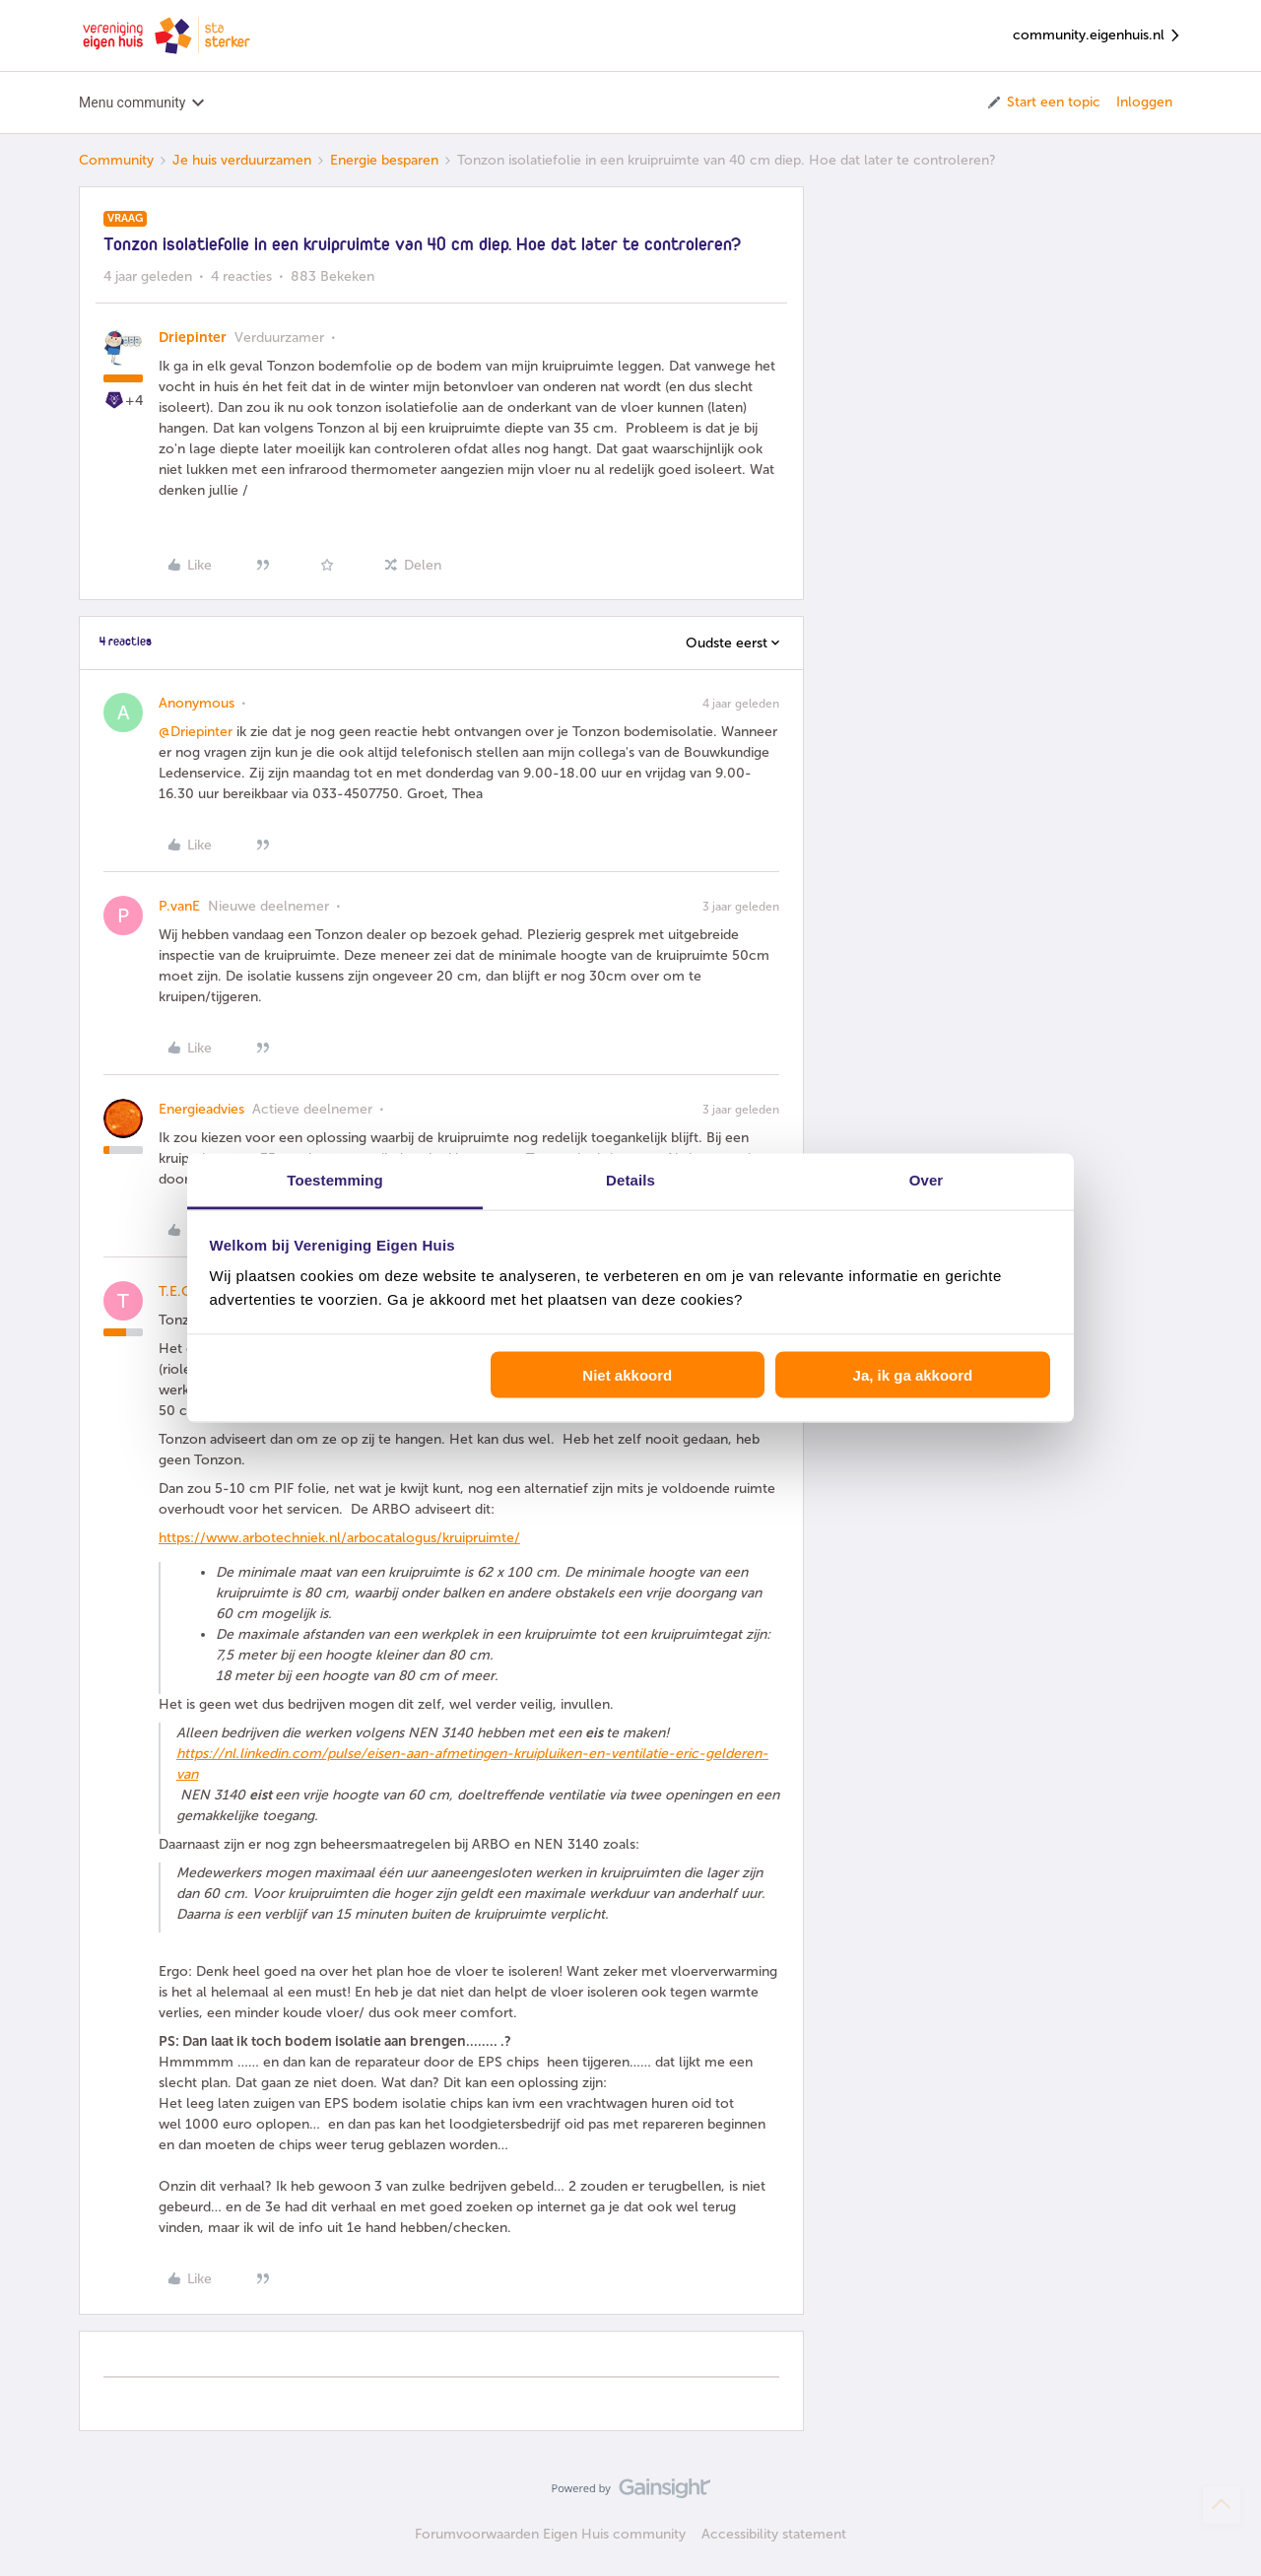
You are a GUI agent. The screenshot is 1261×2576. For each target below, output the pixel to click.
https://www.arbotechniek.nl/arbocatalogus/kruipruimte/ (339, 1537)
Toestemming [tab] (335, 1180)
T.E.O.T (181, 1291)
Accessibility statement (773, 2534)
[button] (1042, 102)
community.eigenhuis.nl (1097, 36)
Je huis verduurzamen (241, 160)
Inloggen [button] (1144, 102)
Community (116, 160)
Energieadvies (201, 1109)
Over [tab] (926, 1180)
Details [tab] (630, 1180)
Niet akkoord (627, 1374)
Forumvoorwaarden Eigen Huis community (550, 2534)
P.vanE (179, 906)
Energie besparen (384, 160)
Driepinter (193, 337)
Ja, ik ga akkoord (913, 1374)
